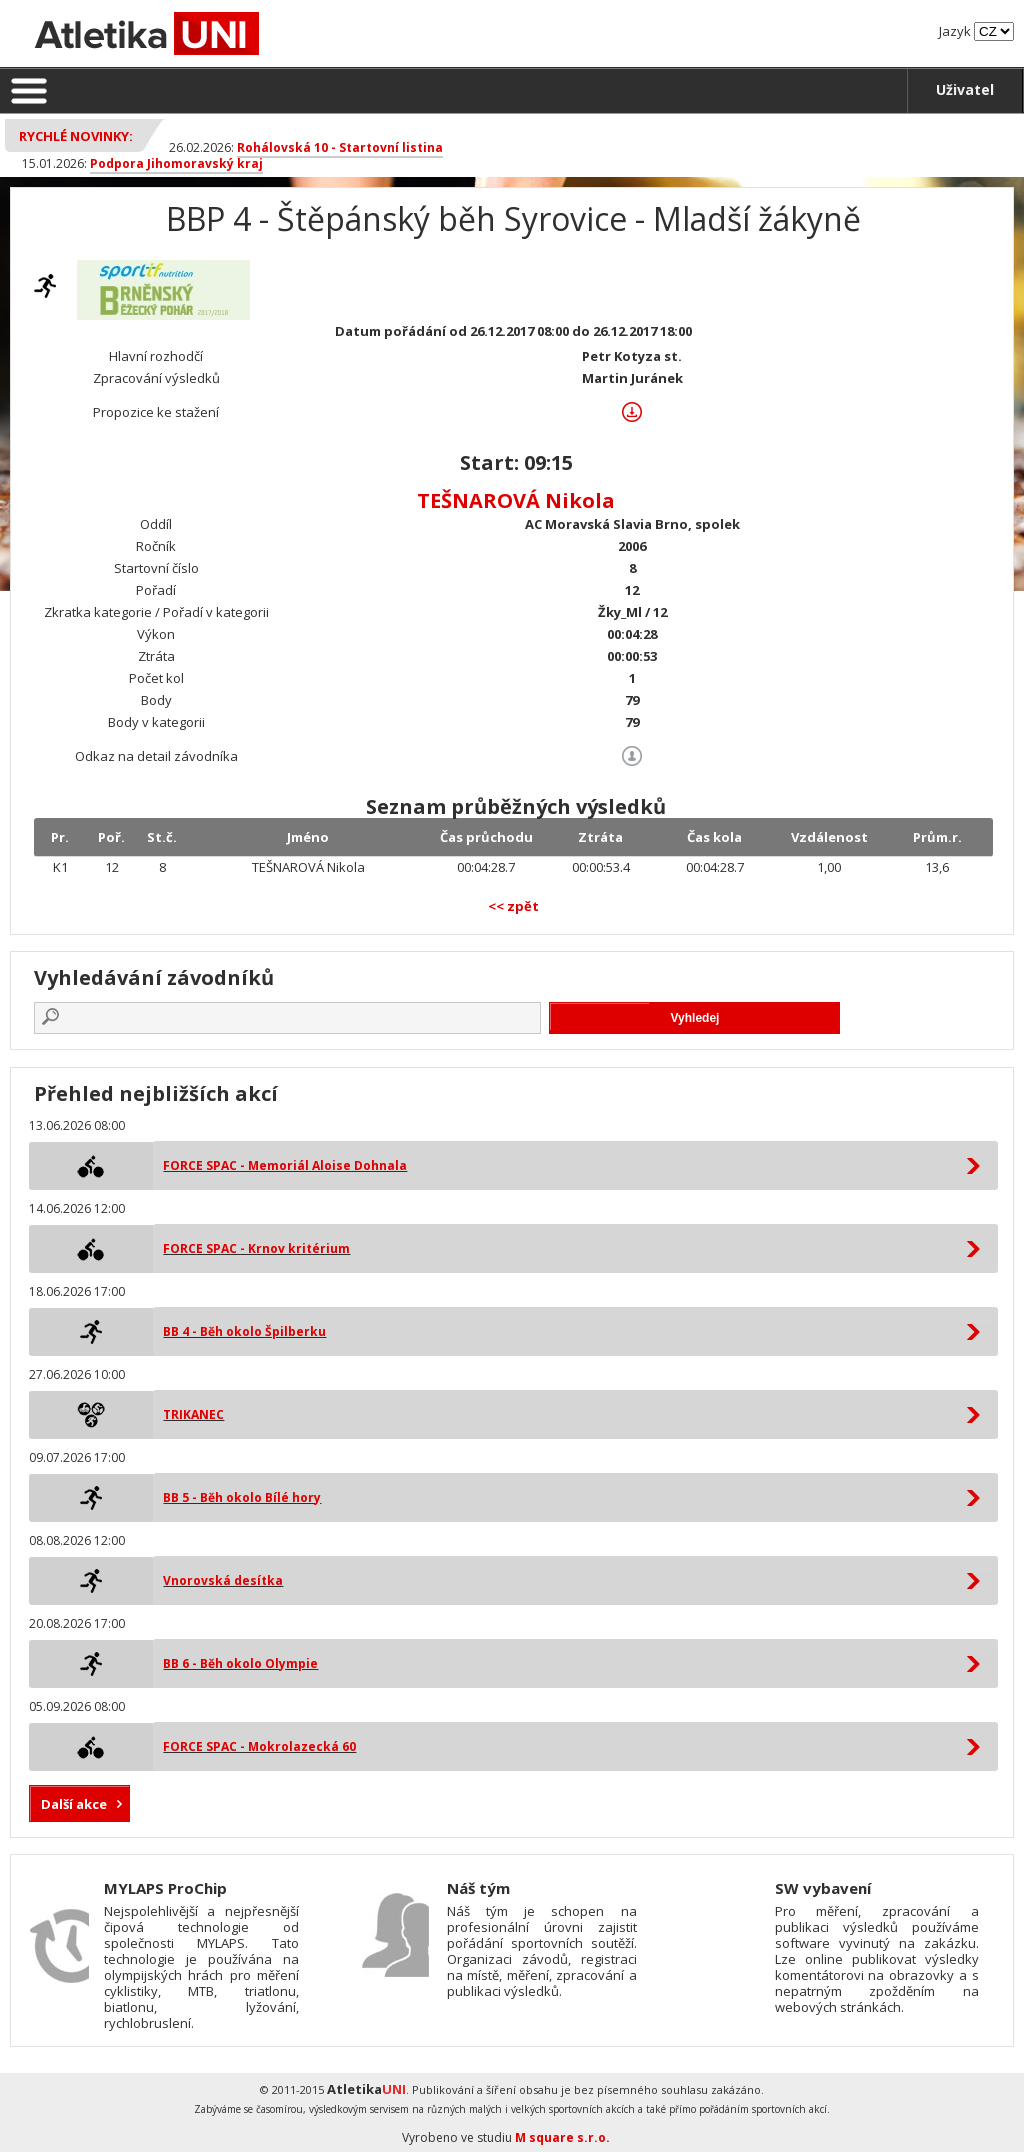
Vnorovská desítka (223, 1580)
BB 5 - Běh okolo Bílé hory (242, 1497)
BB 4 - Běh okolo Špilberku (244, 1331)
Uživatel (965, 89)
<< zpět (513, 906)
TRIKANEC (193, 1414)
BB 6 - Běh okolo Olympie (240, 1663)
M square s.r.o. (562, 2137)
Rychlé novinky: (76, 136)
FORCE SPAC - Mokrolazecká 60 (259, 1746)
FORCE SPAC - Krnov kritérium (256, 1248)
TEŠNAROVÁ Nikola (516, 500)
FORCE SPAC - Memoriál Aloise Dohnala (285, 1165)
